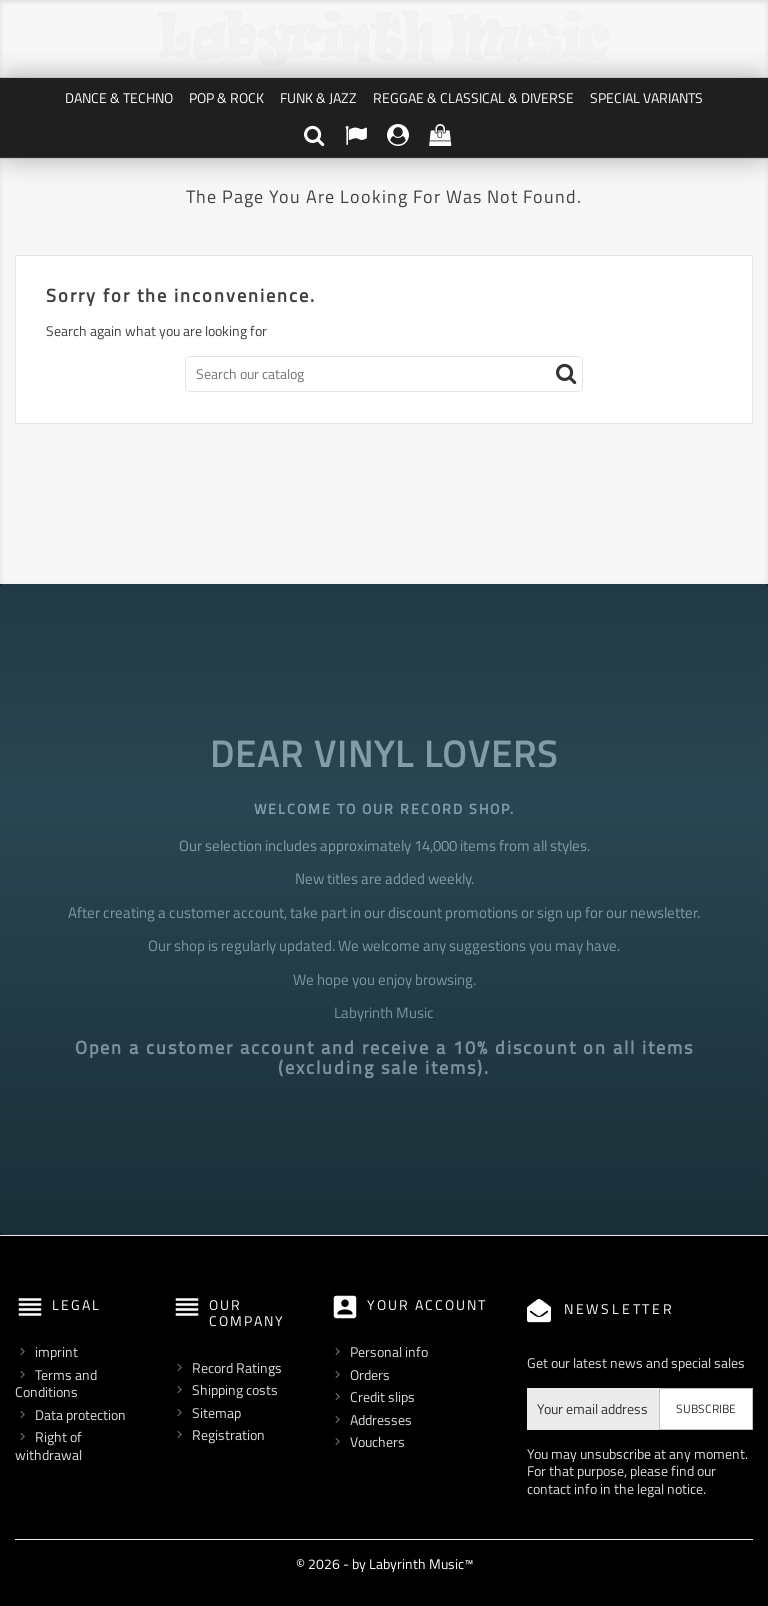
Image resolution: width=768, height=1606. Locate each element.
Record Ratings (237, 1367)
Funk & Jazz (318, 97)
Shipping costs (235, 1389)
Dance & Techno (119, 97)
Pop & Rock (226, 97)
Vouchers (377, 1441)
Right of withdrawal (48, 1445)
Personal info (389, 1351)
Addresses (381, 1419)
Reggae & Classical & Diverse (473, 97)
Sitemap (216, 1412)
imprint (56, 1351)
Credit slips (382, 1396)
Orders (370, 1374)
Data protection (80, 1414)
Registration (228, 1434)
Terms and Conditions (56, 1383)
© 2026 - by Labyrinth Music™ (384, 1563)
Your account (427, 1304)
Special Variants (646, 97)
